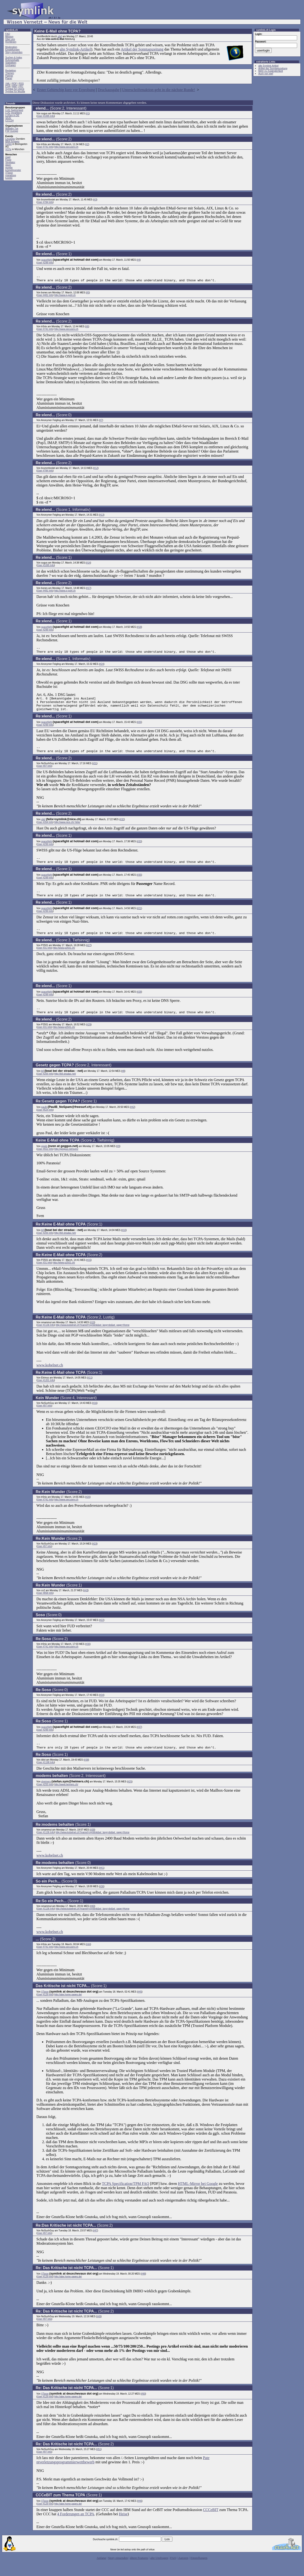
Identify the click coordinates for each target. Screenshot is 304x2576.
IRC (21, 86)
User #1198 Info (45, 1776)
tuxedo (8, 178)
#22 (102, 1633)
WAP (14, 86)
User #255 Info (45, 1798)
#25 (130, 1795)
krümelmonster (13, 170)
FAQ (7, 34)
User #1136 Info (45, 1338)
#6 (87, 328)
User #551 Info (45, 1162)
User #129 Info (45, 2008)
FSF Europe (11, 131)
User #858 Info (45, 1606)
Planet (8, 78)
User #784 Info (45, 202)
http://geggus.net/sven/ (66, 1162)
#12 (96, 469)
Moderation (11, 47)
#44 (88, 1958)
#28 (139, 1003)
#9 (118, 1159)
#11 (90, 1390)
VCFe (8, 149)
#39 (92, 1844)
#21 (139, 918)
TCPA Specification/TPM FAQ (125, 2198)
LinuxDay (10, 139)
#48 (143, 2288)
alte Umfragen (159, 2572)
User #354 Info (45, 829)
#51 (99, 2463)
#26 (139, 727)
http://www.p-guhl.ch (65, 296)
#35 (139, 883)
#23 (95, 1556)
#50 (143, 2408)
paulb (44, 1120)
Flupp (8, 159)
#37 (139, 1740)
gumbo (9, 167)
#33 (139, 848)
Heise (123, 2528)
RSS (21, 83)
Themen (9, 73)
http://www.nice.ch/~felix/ (67, 829)
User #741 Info (45, 147)
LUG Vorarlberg (13, 112)
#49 (99, 2330)
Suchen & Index (13, 57)
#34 (102, 1708)
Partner (9, 75)
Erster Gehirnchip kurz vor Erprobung (66, 90)
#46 (140, 2515)
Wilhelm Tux (11, 128)
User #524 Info (45, 1122)
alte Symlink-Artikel (75, 49)
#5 (87, 294)
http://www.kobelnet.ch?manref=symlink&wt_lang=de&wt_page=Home (92, 1338)
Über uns (10, 39)
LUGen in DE (12, 115)
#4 (138, 260)
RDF (14, 83)
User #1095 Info (45, 116)
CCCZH (9, 120)
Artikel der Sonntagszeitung (142, 49)
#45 (140, 2006)
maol (7, 157)
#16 (95, 1416)
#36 (102, 1900)
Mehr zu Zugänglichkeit (270, 71)
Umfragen (10, 65)
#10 (124, 1243)
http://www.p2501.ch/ (64, 959)
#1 (87, 113)
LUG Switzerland (14, 110)
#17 (88, 589)
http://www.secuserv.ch (66, 147)
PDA (7, 86)
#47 (95, 2244)
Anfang (101, 2572)
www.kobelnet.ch (49, 1378)
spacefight (46, 260)
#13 (102, 516)
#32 (122, 826)
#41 (102, 1882)
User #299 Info (45, 262)
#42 (132, 1120)
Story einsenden (13, 52)
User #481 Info (45, 296)
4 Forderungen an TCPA (75, 2528)
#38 (86, 1774)
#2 (87, 144)
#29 (89, 1037)
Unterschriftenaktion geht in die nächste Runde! (158, 90)
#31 (95, 770)
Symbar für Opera (14, 89)
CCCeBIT (210, 2524)
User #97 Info (44, 773)
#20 (88, 1509)
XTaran (9, 172)
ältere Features (139, 2572)
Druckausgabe (108, 90)
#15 (89, 1273)
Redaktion (10, 70)
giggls (44, 1159)
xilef (60, 36)
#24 (102, 667)
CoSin (8, 144)
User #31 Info (44, 959)
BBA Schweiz (12, 141)
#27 (89, 956)
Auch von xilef (265, 73)
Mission (9, 36)
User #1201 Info (45, 1393)
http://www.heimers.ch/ (66, 1798)
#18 (139, 628)
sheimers (46, 1795)
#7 (101, 421)
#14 (88, 564)
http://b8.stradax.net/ (65, 1086)
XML (7, 83)
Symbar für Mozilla (15, 91)
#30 (88, 1657)
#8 (123, 1083)
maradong (10, 175)
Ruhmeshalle (12, 60)
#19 (92, 1335)
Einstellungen (12, 49)
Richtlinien (10, 42)
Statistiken (10, 62)
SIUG (8, 118)
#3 (95, 199)
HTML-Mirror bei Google (198, 2198)
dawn (8, 165)
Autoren (183, 2572)
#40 (92, 1920)
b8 (42, 1083)
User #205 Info (45, 1086)
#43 (86, 1603)
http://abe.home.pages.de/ (68, 2008)
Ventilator (10, 162)
